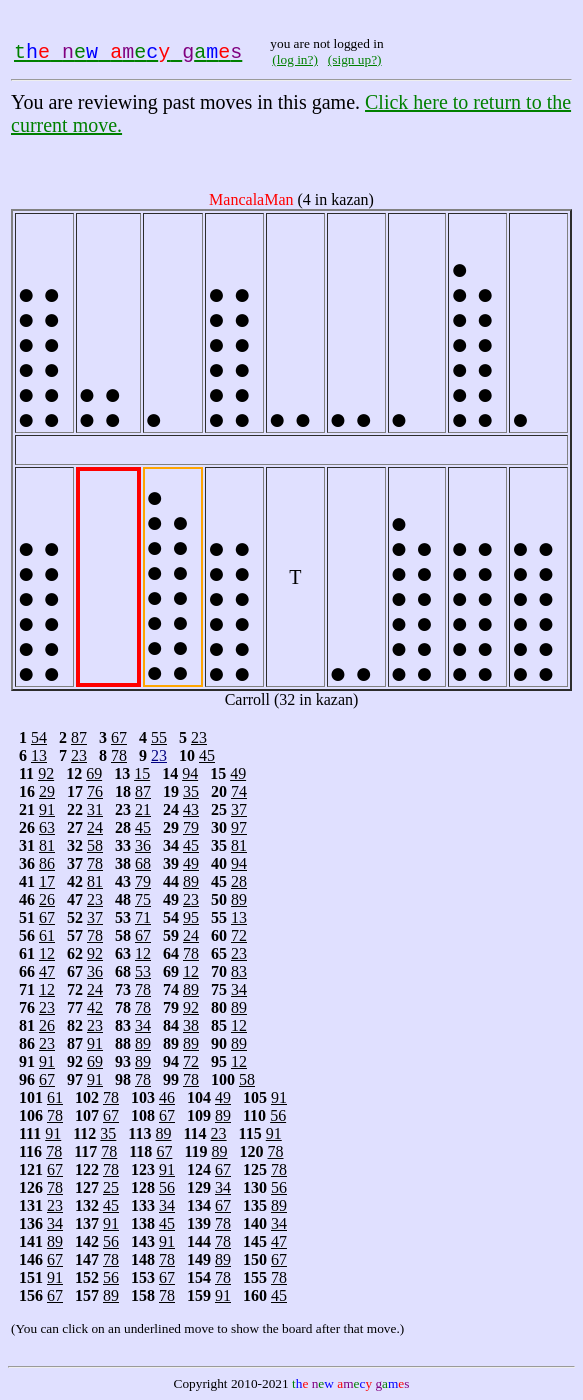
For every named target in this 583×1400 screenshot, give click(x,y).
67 (119, 737)
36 (143, 845)
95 (191, 917)
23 (199, 737)
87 (79, 737)
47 (47, 971)
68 (143, 863)
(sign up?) (355, 59)
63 (47, 827)
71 (143, 917)
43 (191, 809)
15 (142, 773)
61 (47, 935)
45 (207, 755)
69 (94, 773)
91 (47, 809)
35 (191, 791)
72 (239, 935)
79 (191, 827)
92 (46, 773)
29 (47, 791)
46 (167, 1097)
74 (239, 791)
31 (95, 809)
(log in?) (295, 59)
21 (143, 809)
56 (278, 1115)
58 (95, 845)
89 (191, 881)
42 (95, 1007)
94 (190, 773)
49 (238, 773)
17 (47, 881)
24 (95, 827)
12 (47, 953)
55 (159, 737)
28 (239, 881)
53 (143, 971)
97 (239, 827)
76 (95, 791)
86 (47, 863)
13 (39, 755)
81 (47, 845)
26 (47, 899)
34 (239, 989)
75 (143, 899)
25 (111, 1187)
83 (239, 971)
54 (39, 737)
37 (239, 809)
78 (119, 755)
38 (191, 1025)
